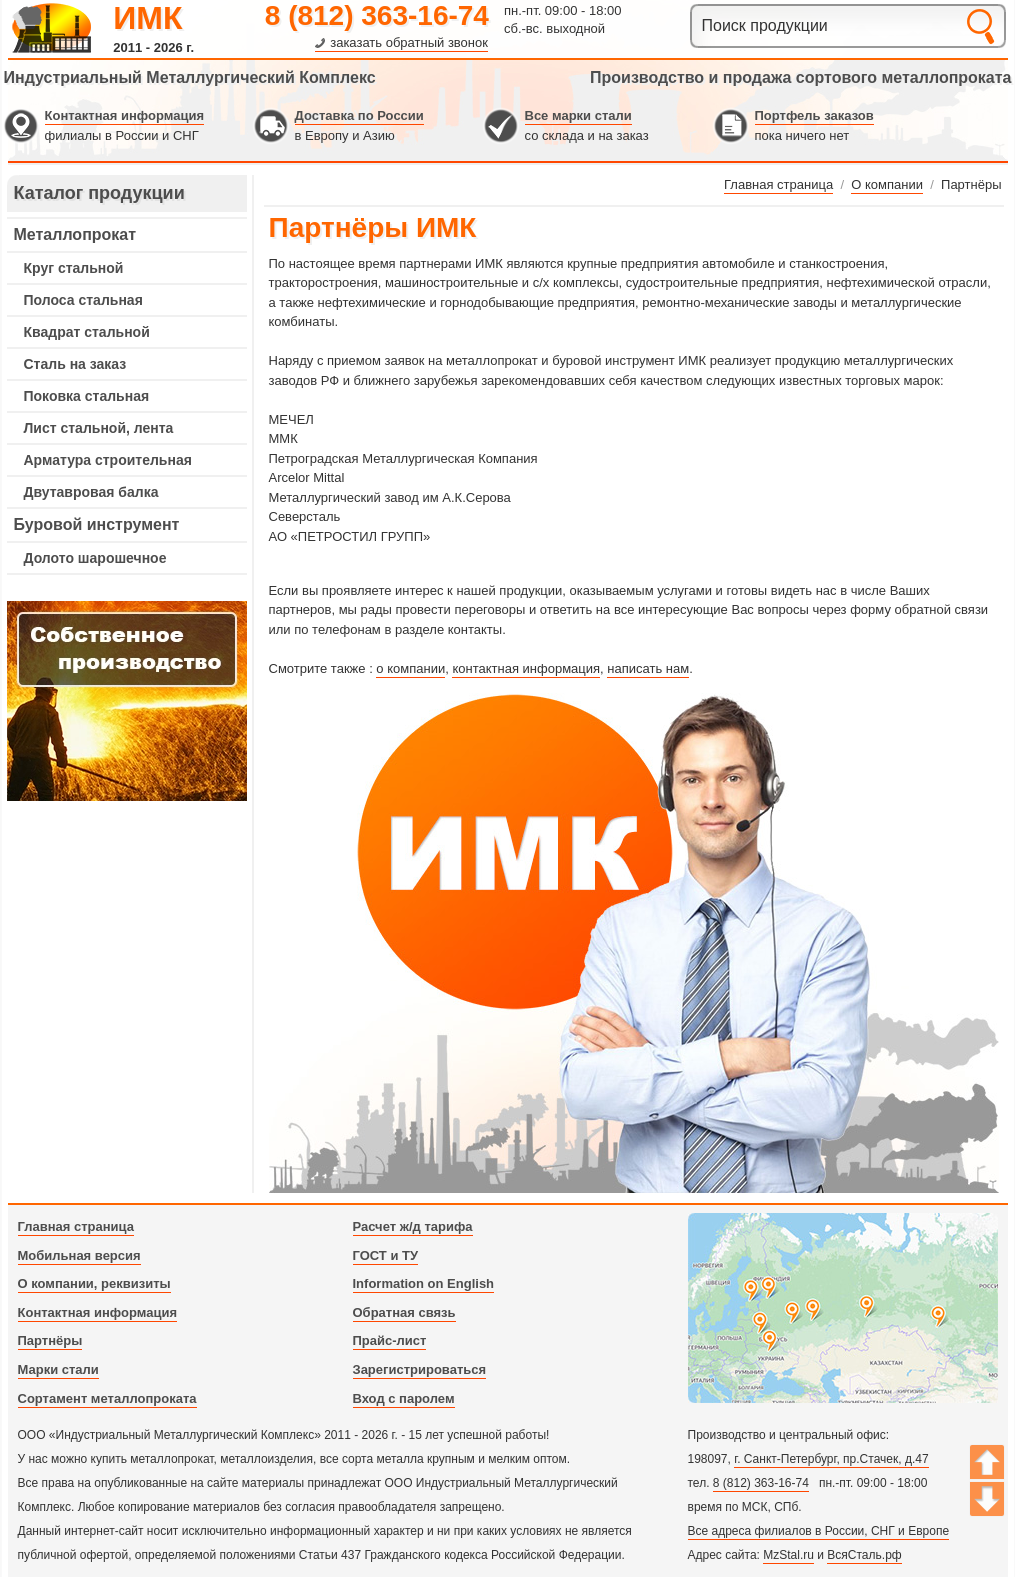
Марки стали (58, 1369)
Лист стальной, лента (99, 428)
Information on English (424, 1283)
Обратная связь (404, 1312)
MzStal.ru (788, 1555)
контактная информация (526, 668)
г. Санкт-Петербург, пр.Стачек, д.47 (831, 1459)
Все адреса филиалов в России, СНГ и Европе (819, 1531)
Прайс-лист (390, 1340)
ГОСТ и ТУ (386, 1255)
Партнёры (50, 1340)
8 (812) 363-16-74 (377, 15)
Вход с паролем (404, 1398)
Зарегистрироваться (420, 1369)
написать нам (648, 668)
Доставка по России (359, 115)
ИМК (147, 18)
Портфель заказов (814, 115)
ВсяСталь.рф (864, 1555)
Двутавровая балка (91, 492)
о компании (410, 668)
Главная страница (76, 1226)
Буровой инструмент (97, 524)
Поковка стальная (87, 396)
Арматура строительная (108, 460)
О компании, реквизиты (94, 1283)
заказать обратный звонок (409, 42)
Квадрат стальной (87, 332)
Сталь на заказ (75, 364)
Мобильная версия (79, 1255)
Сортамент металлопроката (107, 1398)
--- (127, 701)
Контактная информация (124, 115)
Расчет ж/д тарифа (413, 1226)
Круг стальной (74, 268)
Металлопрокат (75, 234)
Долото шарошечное (95, 558)
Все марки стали (578, 115)
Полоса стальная (83, 300)
